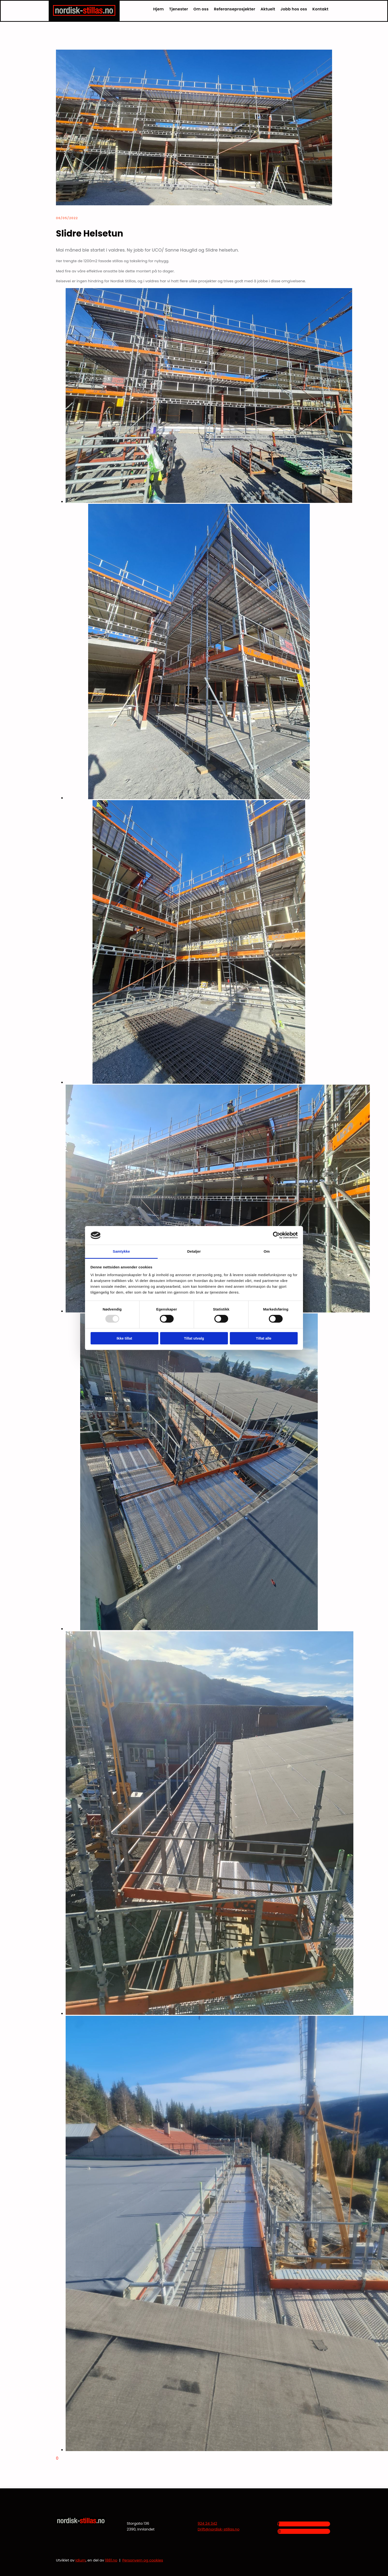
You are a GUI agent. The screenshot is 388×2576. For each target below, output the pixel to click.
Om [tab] (267, 1251)
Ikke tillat (124, 1338)
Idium (80, 2560)
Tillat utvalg (194, 1338)
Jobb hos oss (293, 9)
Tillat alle (264, 1338)
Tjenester (178, 9)
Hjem (158, 9)
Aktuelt (268, 9)
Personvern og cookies (142, 2560)
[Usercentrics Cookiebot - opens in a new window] (276, 1235)
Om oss (201, 9)
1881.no (111, 2560)
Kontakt (320, 9)
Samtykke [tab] (121, 1251)
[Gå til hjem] (84, 14)
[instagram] (278, 2531)
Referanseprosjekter (234, 9)
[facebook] (278, 2524)
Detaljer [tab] (194, 1251)
